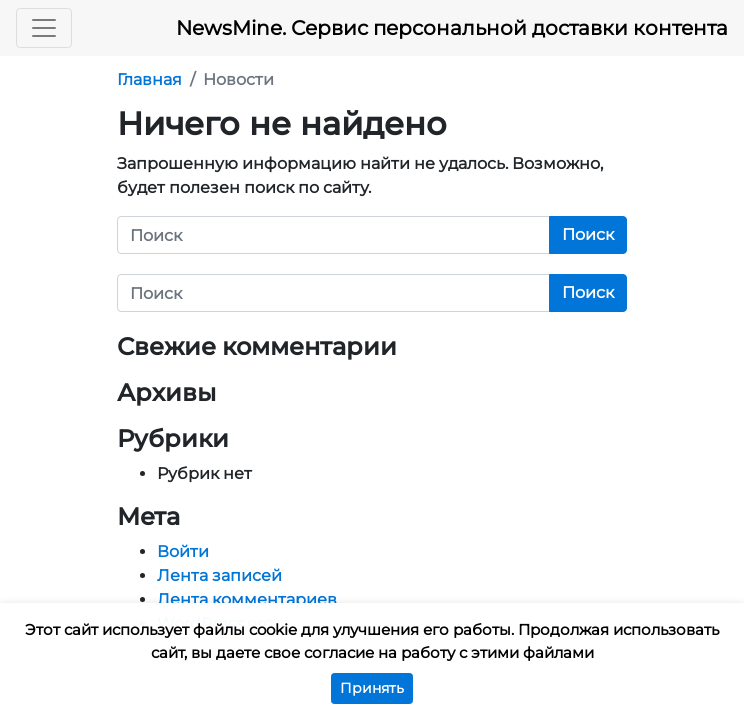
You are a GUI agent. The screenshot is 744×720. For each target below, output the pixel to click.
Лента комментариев (247, 599)
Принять (372, 688)
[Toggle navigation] (44, 28)
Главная (149, 79)
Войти (183, 551)
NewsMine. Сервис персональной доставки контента (452, 28)
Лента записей (219, 575)
